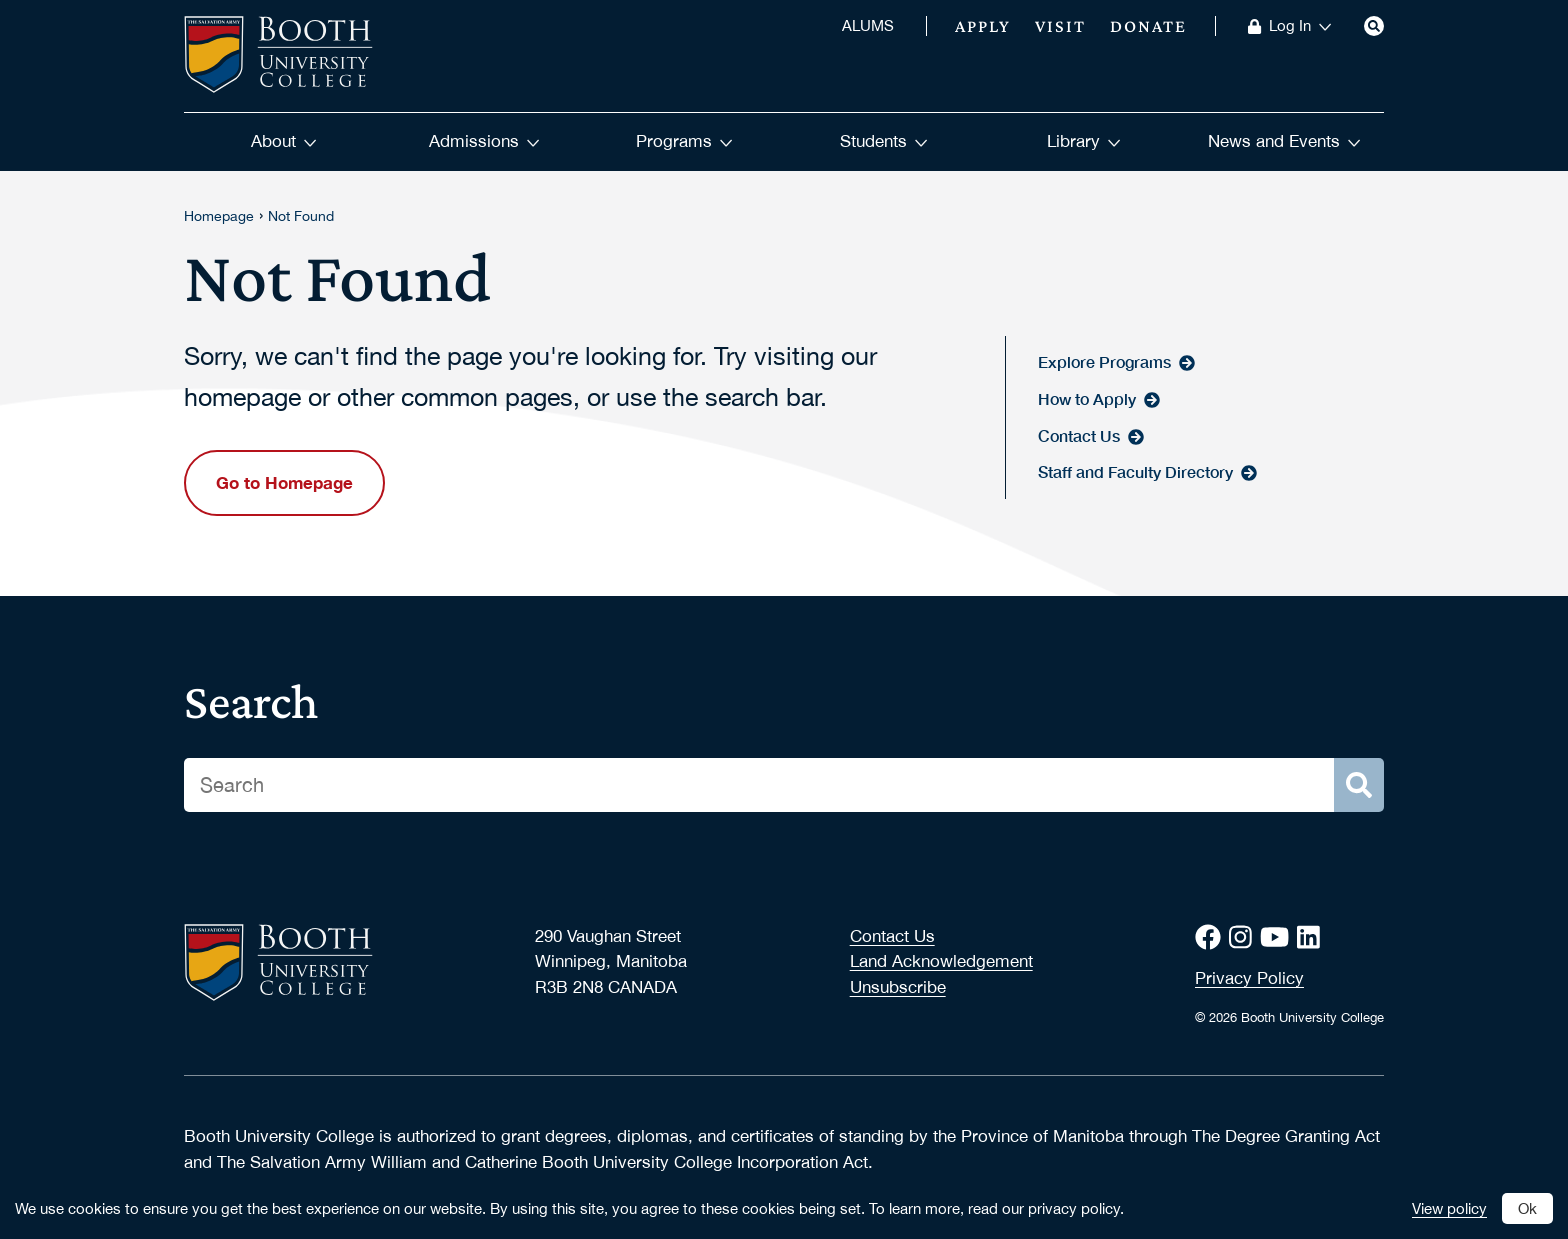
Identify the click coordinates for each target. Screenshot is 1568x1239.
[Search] (1374, 26)
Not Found (301, 216)
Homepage (219, 216)
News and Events (1284, 141)
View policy (1449, 1208)
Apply (983, 26)
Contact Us (892, 936)
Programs (684, 141)
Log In (1300, 26)
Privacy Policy (1249, 978)
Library (1084, 141)
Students (884, 141)
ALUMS (868, 26)
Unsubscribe (898, 987)
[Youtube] (1278, 937)
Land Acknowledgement (941, 961)
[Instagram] (1244, 937)
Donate (1148, 26)
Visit (1060, 26)
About (284, 141)
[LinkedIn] (1312, 937)
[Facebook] (1212, 937)
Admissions (484, 141)
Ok (1527, 1208)
